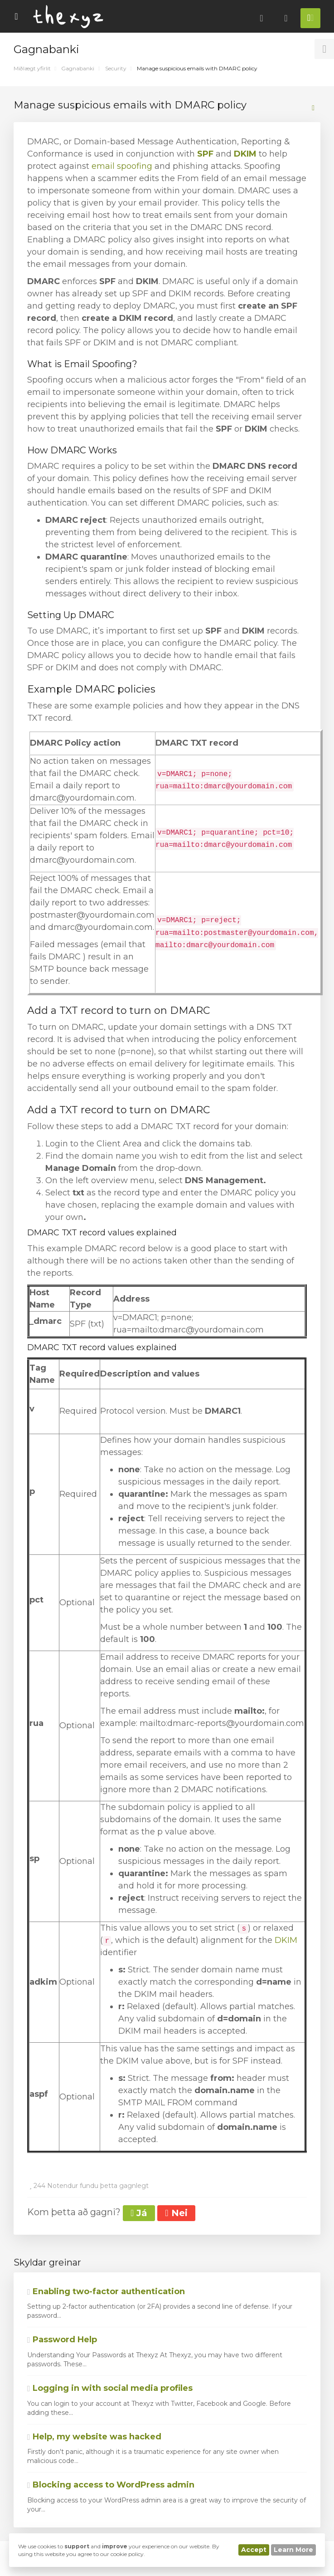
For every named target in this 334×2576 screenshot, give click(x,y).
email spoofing (122, 166)
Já (139, 2212)
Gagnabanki (77, 68)
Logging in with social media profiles (110, 2388)
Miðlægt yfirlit (32, 68)
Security (115, 68)
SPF (205, 154)
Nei (176, 2212)
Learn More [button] (293, 2550)
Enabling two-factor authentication (106, 2291)
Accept (253, 2550)
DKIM (245, 154)
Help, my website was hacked (94, 2437)
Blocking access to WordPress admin (110, 2485)
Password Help (62, 2340)
